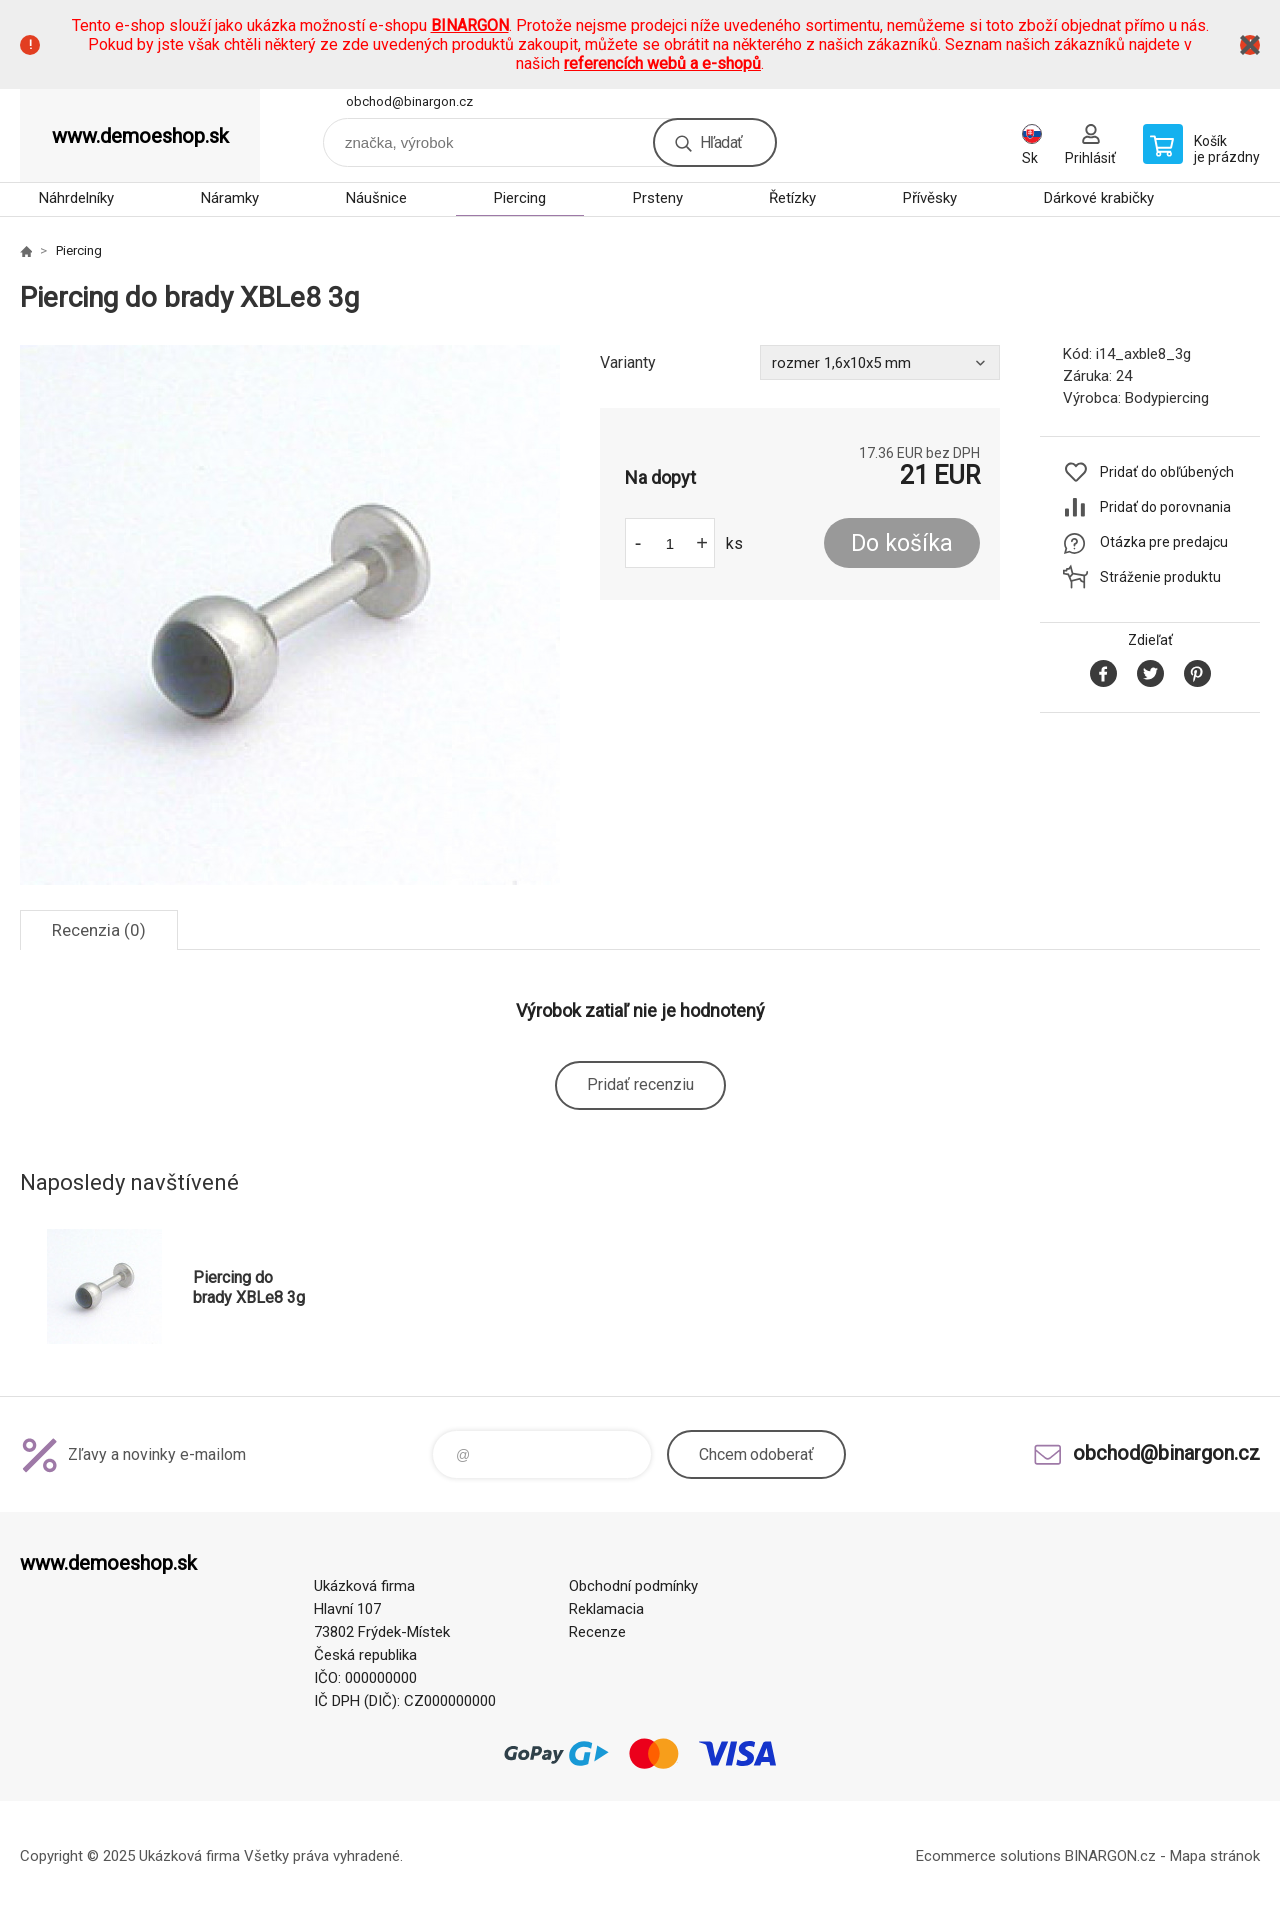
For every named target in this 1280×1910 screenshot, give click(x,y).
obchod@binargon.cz (409, 101)
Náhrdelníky (76, 198)
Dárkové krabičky (1099, 198)
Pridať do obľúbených (1167, 472)
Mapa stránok (1215, 1856)
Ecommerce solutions (988, 1856)
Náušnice (376, 198)
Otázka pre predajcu (1164, 542)
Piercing (520, 198)
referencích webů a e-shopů (662, 63)
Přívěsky (930, 198)
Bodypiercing (1167, 398)
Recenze (597, 1632)
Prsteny (658, 198)
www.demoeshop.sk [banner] (140, 136)
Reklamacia (606, 1609)
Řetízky (792, 198)
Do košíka (902, 543)
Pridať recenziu (640, 1084)
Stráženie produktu (1160, 577)
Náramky (230, 198)
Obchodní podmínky (633, 1586)
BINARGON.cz (1110, 1856)
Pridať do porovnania (1165, 507)
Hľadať (721, 142)
